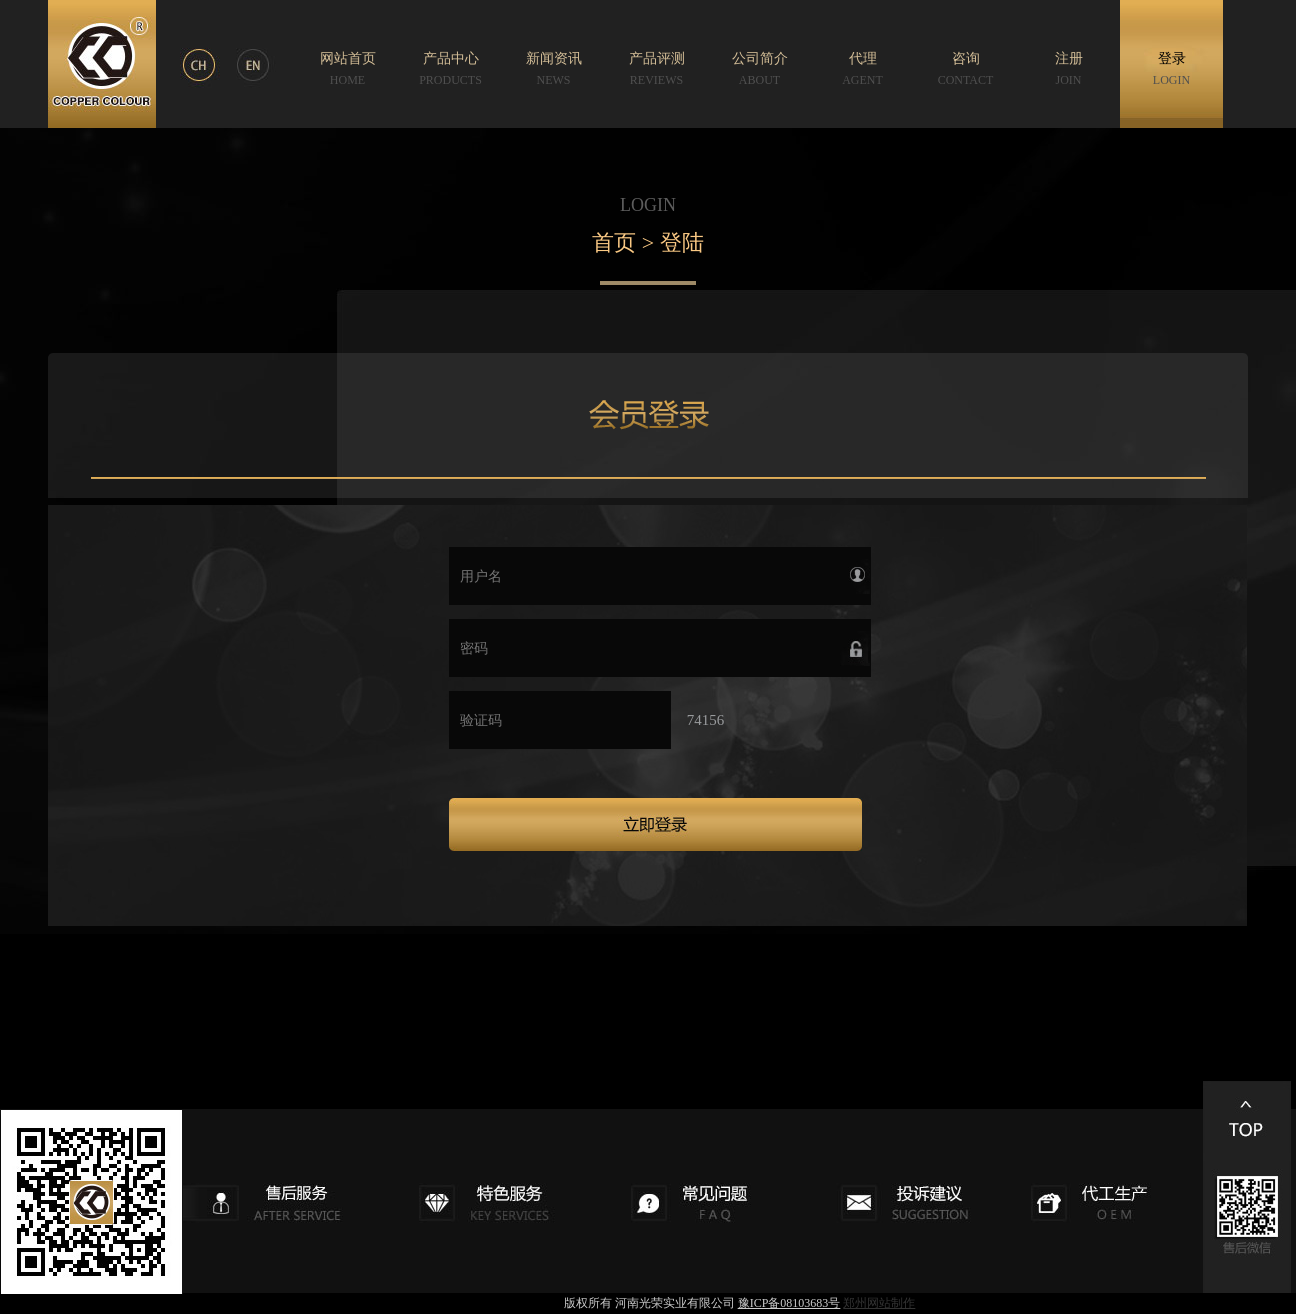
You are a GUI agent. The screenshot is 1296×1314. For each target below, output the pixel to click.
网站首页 (348, 69)
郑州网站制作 (879, 1303)
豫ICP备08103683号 (789, 1303)
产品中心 (450, 69)
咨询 (966, 69)
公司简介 (760, 69)
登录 (1171, 69)
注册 (1069, 69)
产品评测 (657, 69)
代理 (862, 69)
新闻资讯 (554, 69)
